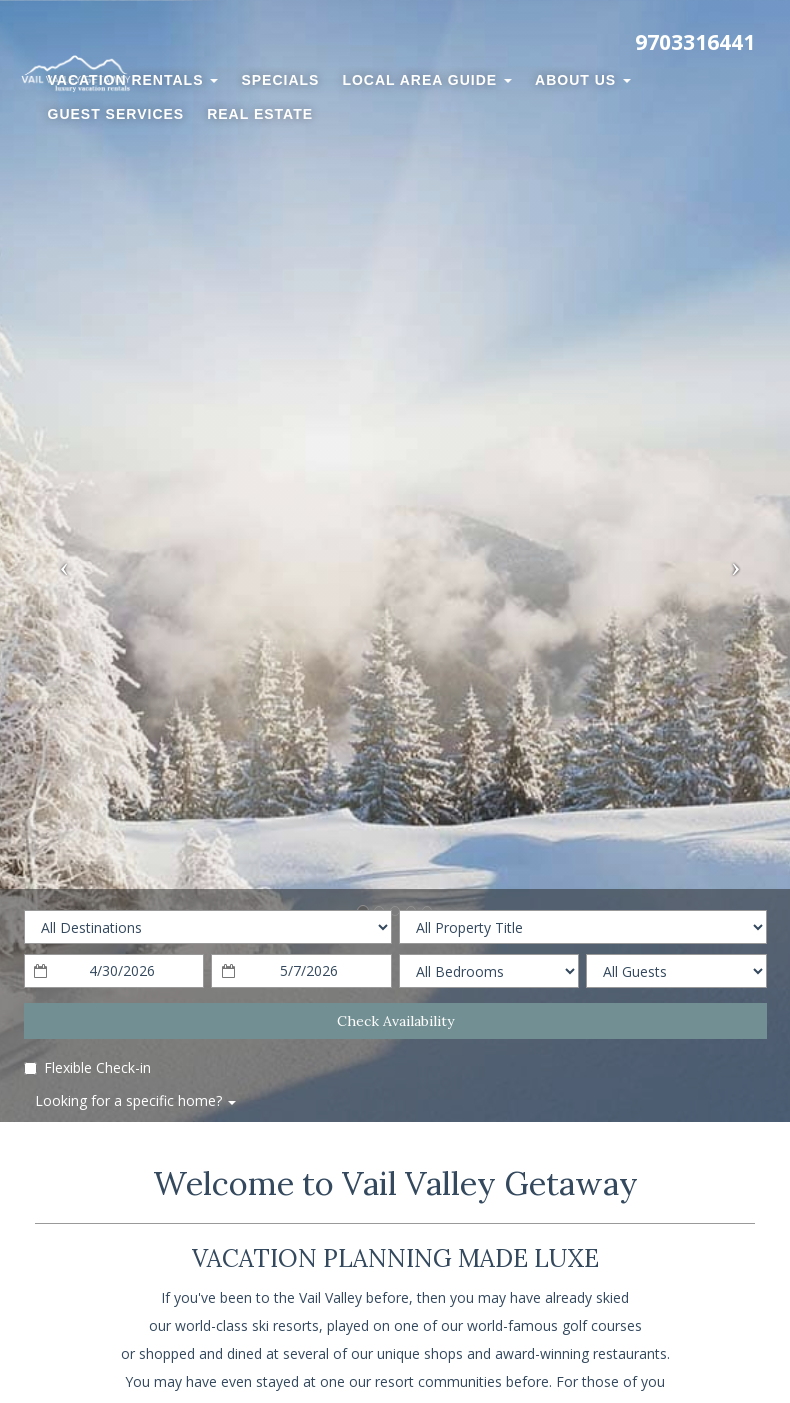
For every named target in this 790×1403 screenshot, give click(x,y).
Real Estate (260, 114)
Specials (280, 80)
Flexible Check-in (87, 1067)
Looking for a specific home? (135, 1100)
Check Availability (395, 1021)
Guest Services (116, 114)
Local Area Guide (427, 80)
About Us (583, 80)
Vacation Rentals (133, 80)
